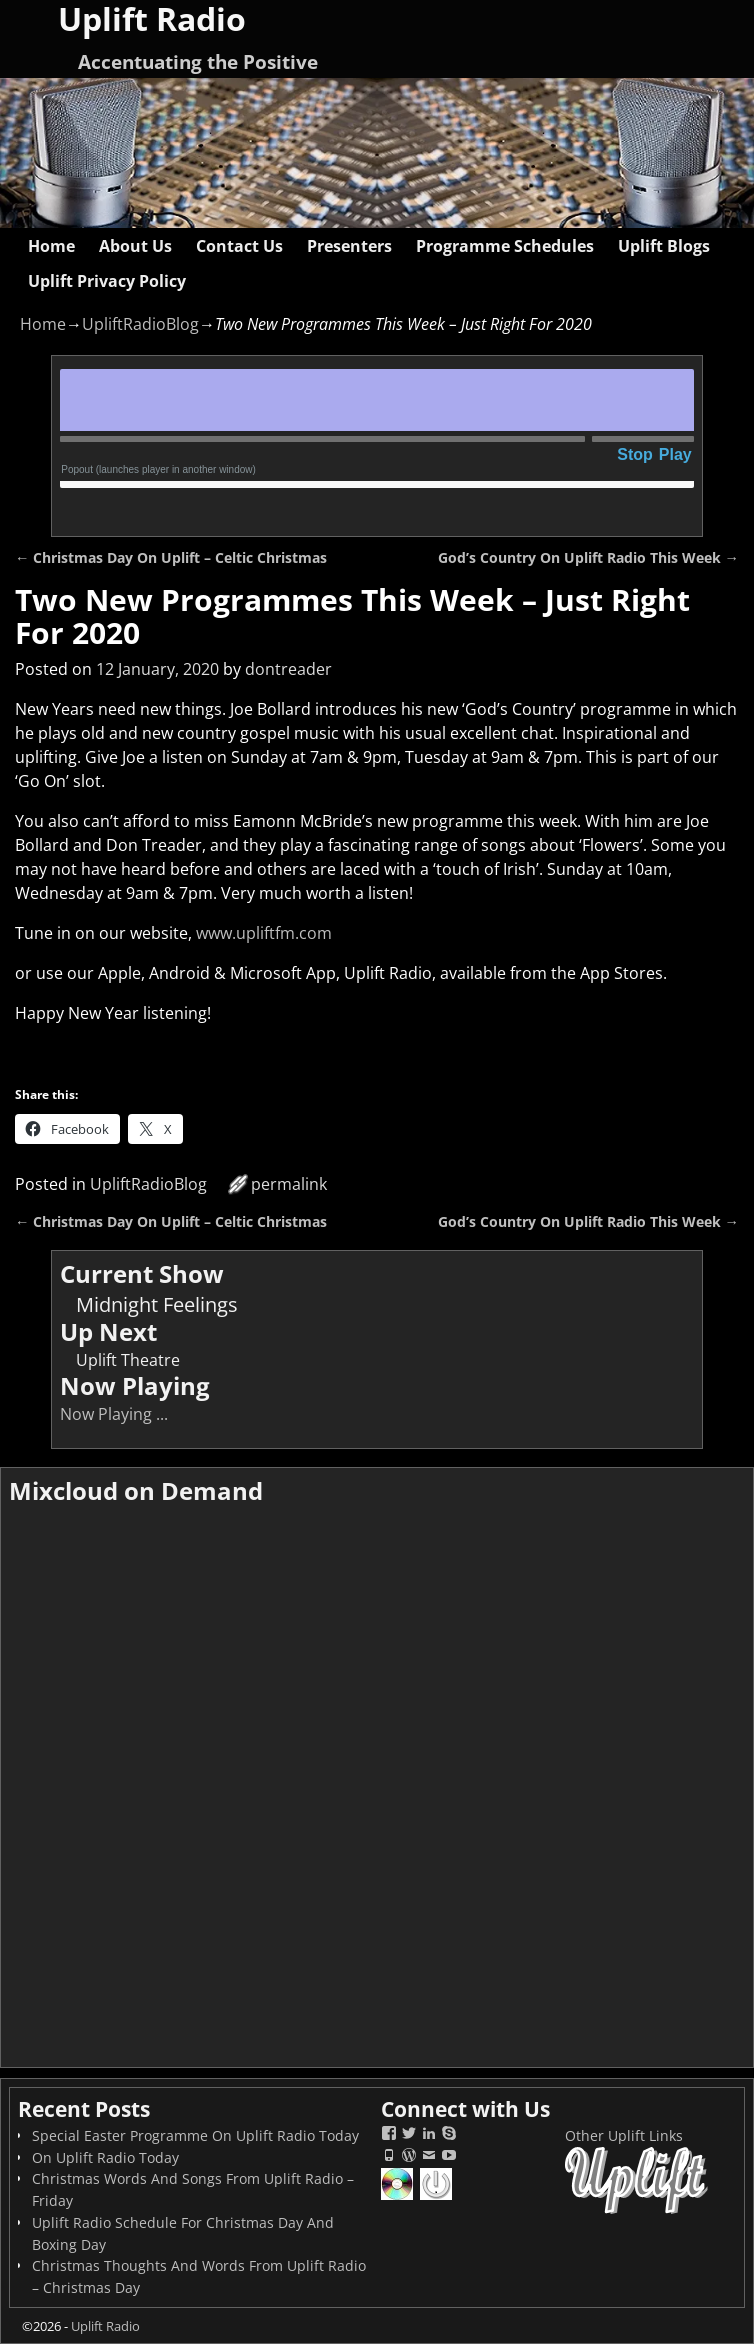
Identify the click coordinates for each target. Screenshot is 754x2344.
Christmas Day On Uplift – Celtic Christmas (171, 557)
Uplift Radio (105, 2326)
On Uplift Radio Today (105, 2157)
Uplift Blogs (664, 246)
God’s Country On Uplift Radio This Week (588, 557)
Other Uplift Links (624, 2135)
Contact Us (239, 246)
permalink (289, 1184)
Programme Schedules (505, 246)
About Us (135, 246)
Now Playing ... (114, 1414)
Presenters (349, 246)
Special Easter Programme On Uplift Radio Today (195, 2135)
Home (51, 246)
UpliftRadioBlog (140, 324)
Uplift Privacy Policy (107, 281)
